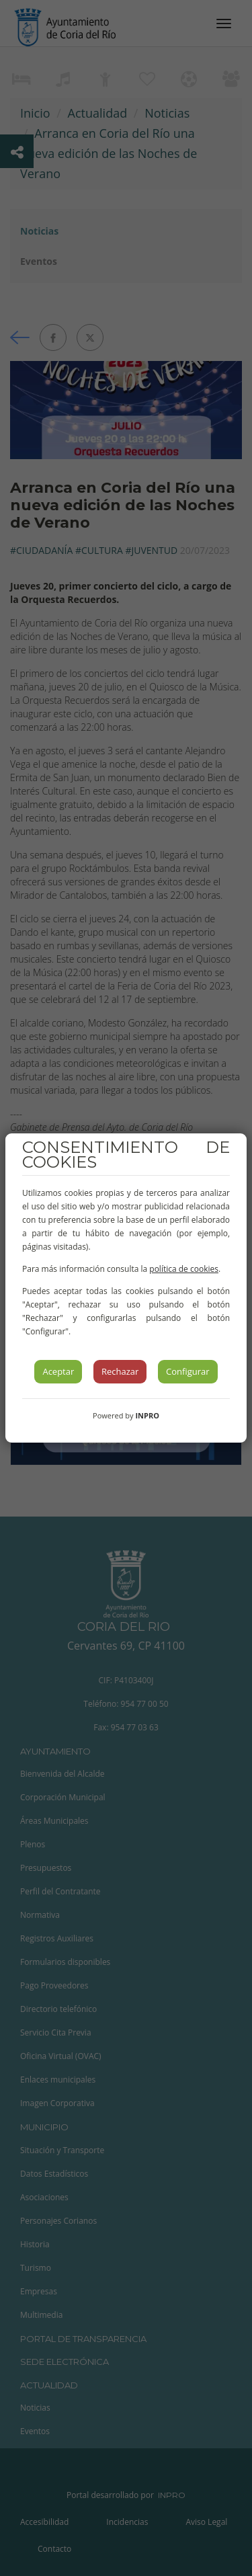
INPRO (147, 1415)
